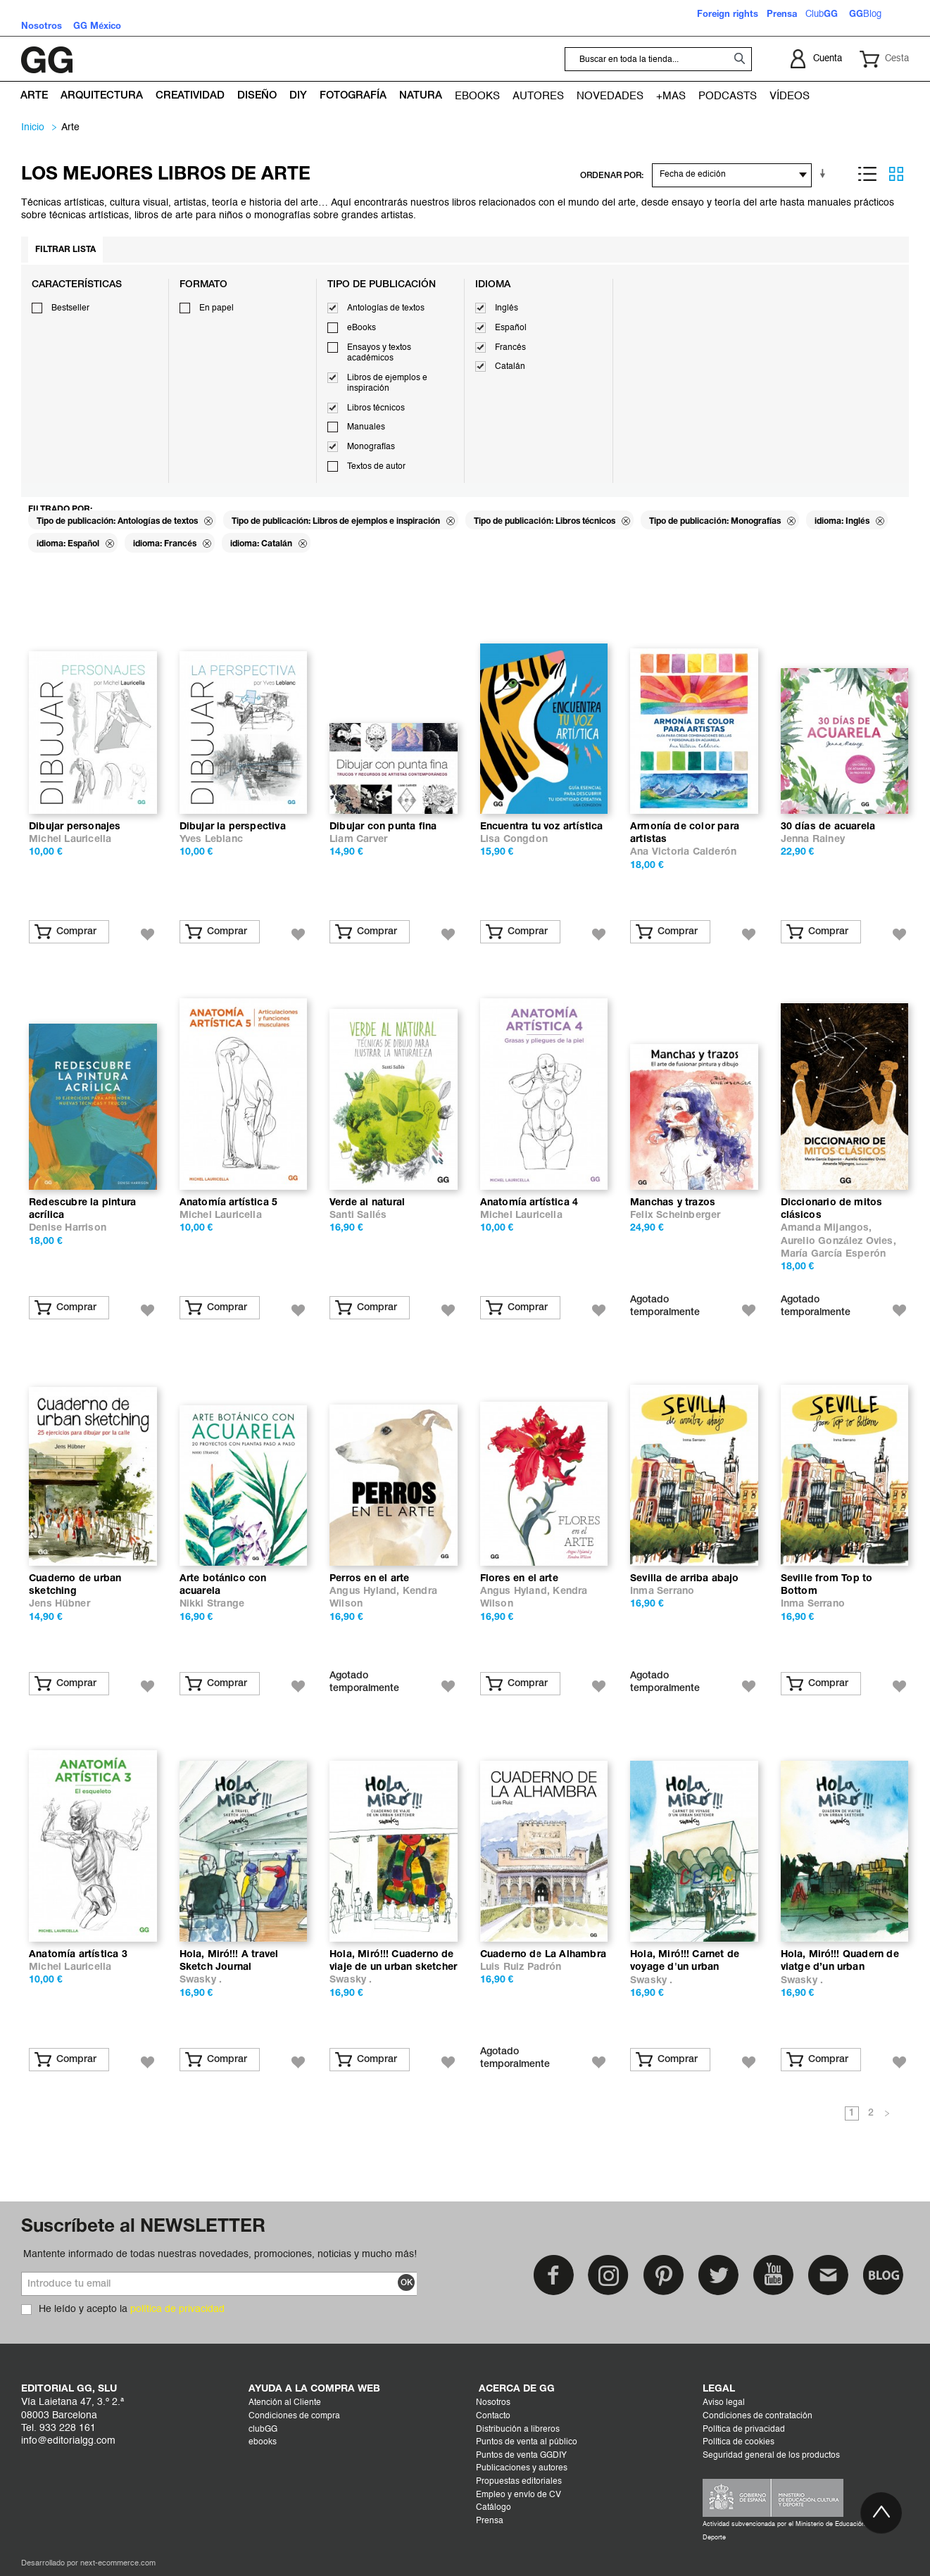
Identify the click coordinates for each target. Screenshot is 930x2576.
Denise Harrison (67, 1228)
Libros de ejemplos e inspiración (387, 384)
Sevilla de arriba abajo (684, 1578)
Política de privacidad (744, 2429)
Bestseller (70, 308)
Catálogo (493, 2507)
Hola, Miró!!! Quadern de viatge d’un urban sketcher (840, 1967)
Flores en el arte (519, 1578)
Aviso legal (724, 2403)
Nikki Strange (212, 1604)
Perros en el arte (369, 1578)
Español (511, 328)
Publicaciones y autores (521, 2468)
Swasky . (201, 1980)
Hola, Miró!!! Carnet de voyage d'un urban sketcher (684, 1967)
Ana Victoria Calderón (683, 852)
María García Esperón (833, 1254)
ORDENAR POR (610, 176)
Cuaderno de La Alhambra (543, 1954)
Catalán (510, 367)
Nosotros (493, 2403)
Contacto (493, 2416)
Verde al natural (367, 1202)
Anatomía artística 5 (229, 1202)
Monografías (371, 447)
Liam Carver (358, 839)
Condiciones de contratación (757, 2416)
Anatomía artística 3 (78, 1954)
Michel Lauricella (70, 839)
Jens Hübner (59, 1604)
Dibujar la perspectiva (233, 826)
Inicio (32, 127)
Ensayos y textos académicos (379, 353)
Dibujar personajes (75, 826)
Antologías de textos (386, 308)
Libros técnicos (376, 408)
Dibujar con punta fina (382, 826)
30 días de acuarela (828, 826)
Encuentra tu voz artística (541, 826)
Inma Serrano (662, 1591)
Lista (867, 174)
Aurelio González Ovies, (838, 1241)
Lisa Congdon (514, 839)
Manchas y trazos (672, 1202)
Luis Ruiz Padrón (521, 1967)
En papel (216, 308)
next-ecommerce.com (118, 2564)
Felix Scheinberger (675, 1215)
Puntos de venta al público (526, 2442)
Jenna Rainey (813, 839)
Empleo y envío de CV (518, 2495)
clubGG (263, 2429)
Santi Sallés (358, 1215)
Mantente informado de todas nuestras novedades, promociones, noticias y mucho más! (220, 2254)
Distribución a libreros (518, 2429)
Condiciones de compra (294, 2416)
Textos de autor (376, 467)
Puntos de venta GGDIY (521, 2455)
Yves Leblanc (211, 839)
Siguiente (887, 2114)
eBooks (361, 328)
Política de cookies (738, 2442)
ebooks (263, 2442)
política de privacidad (177, 2309)
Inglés (506, 308)
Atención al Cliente (285, 2403)
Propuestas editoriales (519, 2481)
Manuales (366, 427)
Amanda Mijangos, (826, 1228)
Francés (510, 348)
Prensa (489, 2521)
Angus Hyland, (366, 1591)
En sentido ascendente (825, 173)
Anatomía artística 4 (529, 1202)
